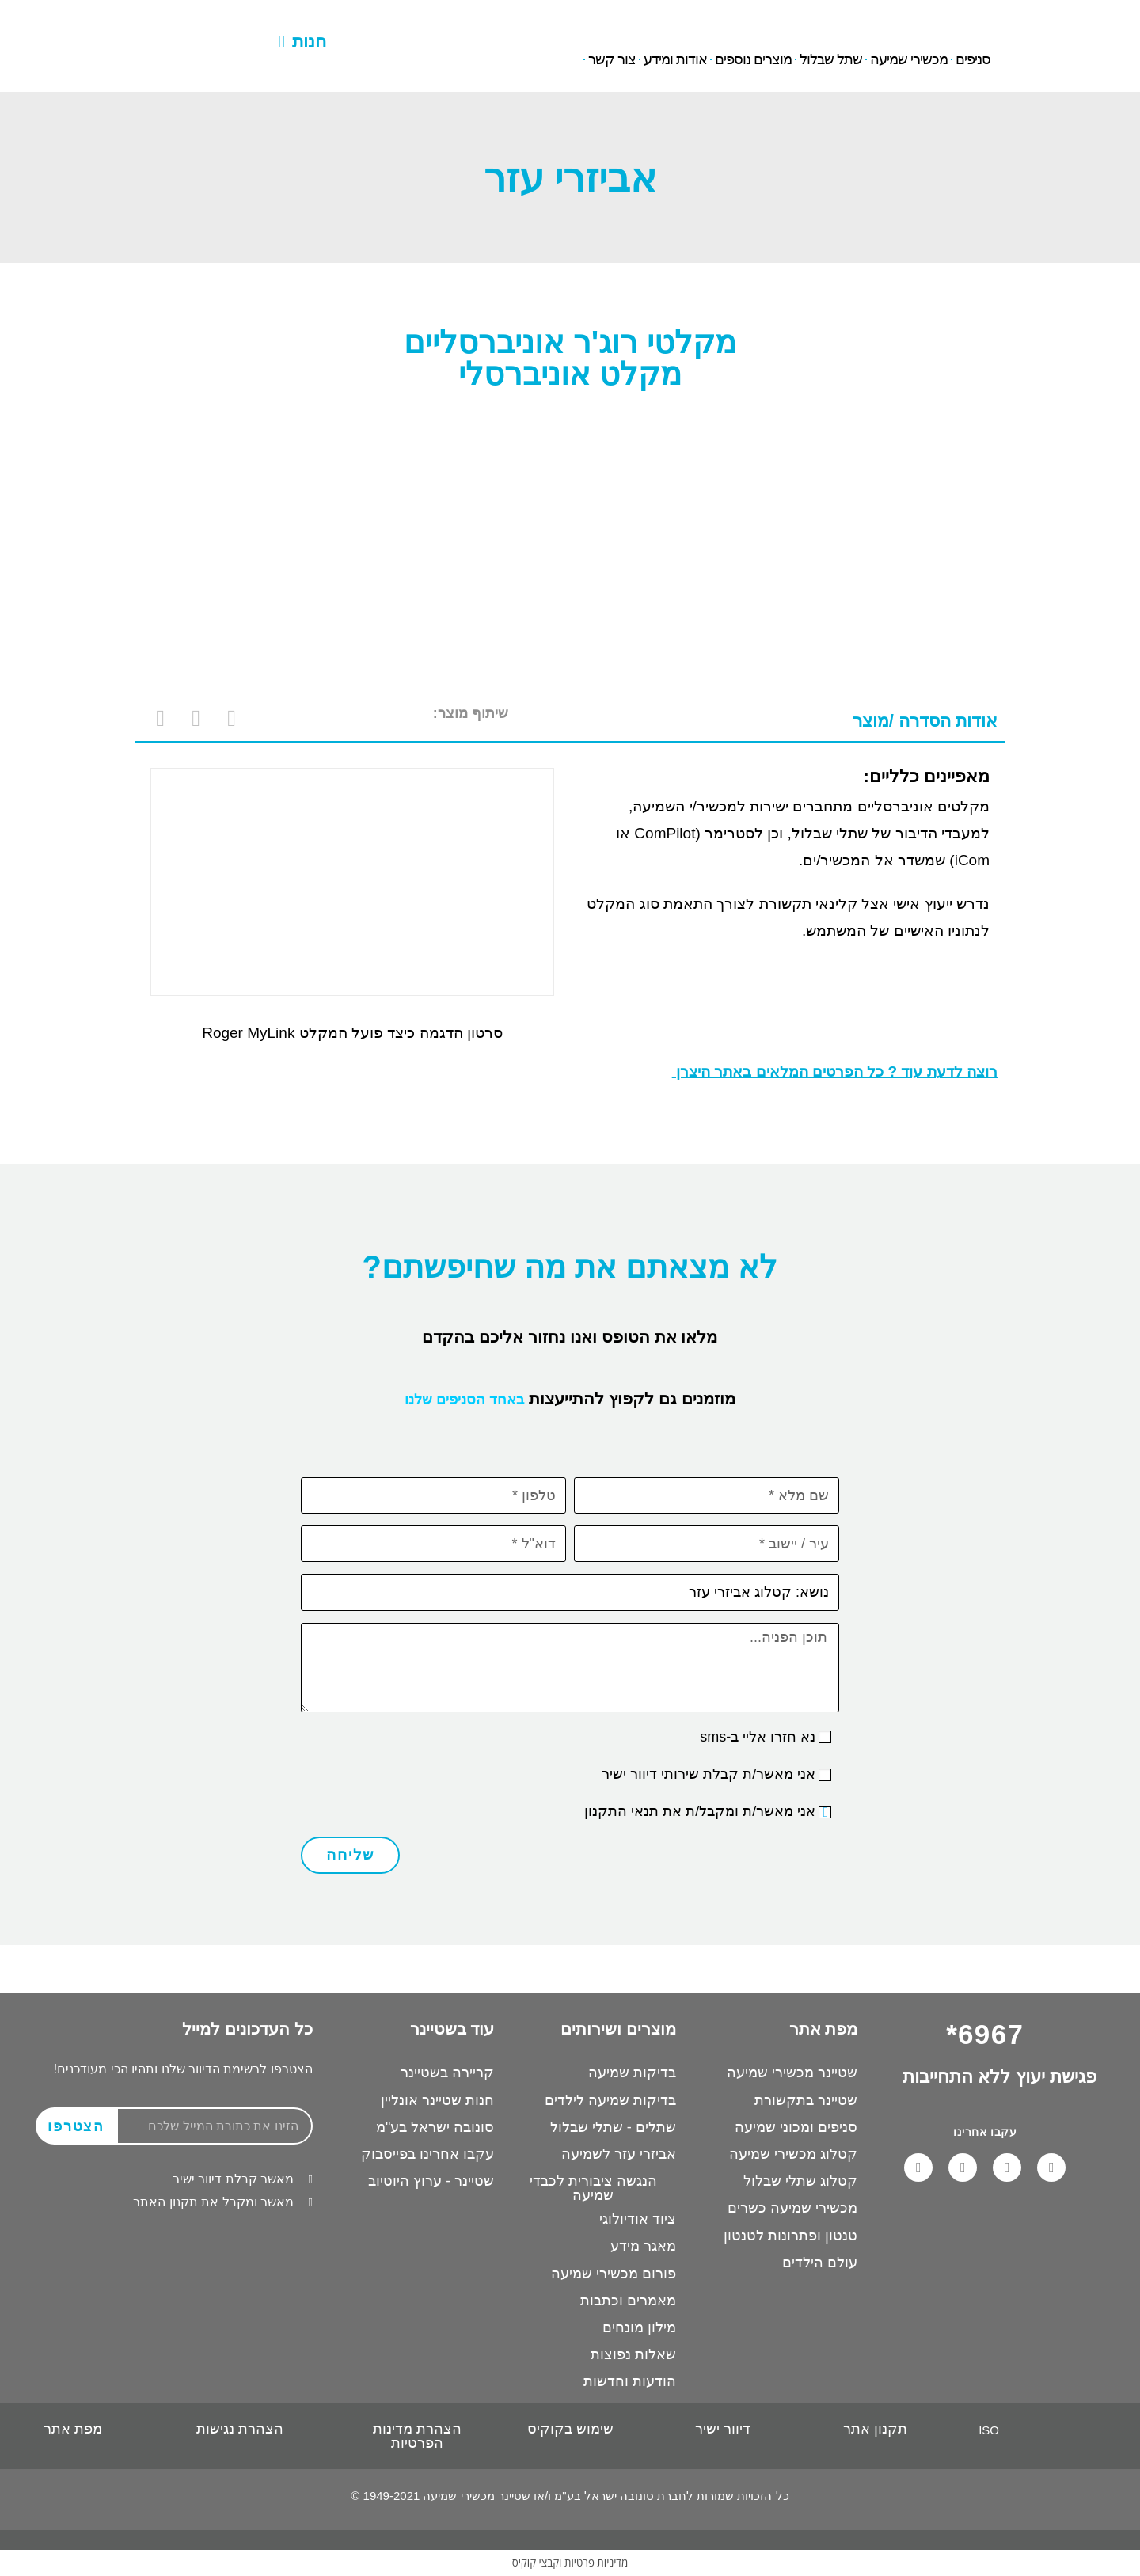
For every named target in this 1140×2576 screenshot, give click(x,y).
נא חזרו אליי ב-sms (757, 1737)
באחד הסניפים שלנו (464, 1398)
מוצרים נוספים (753, 60)
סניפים (973, 60)
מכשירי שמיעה (909, 60)
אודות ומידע (675, 60)
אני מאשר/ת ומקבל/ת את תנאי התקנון (699, 1811)
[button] (231, 718)
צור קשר (612, 60)
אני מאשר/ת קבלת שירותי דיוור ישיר (708, 1774)
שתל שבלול (831, 60)
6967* (150, 18)
